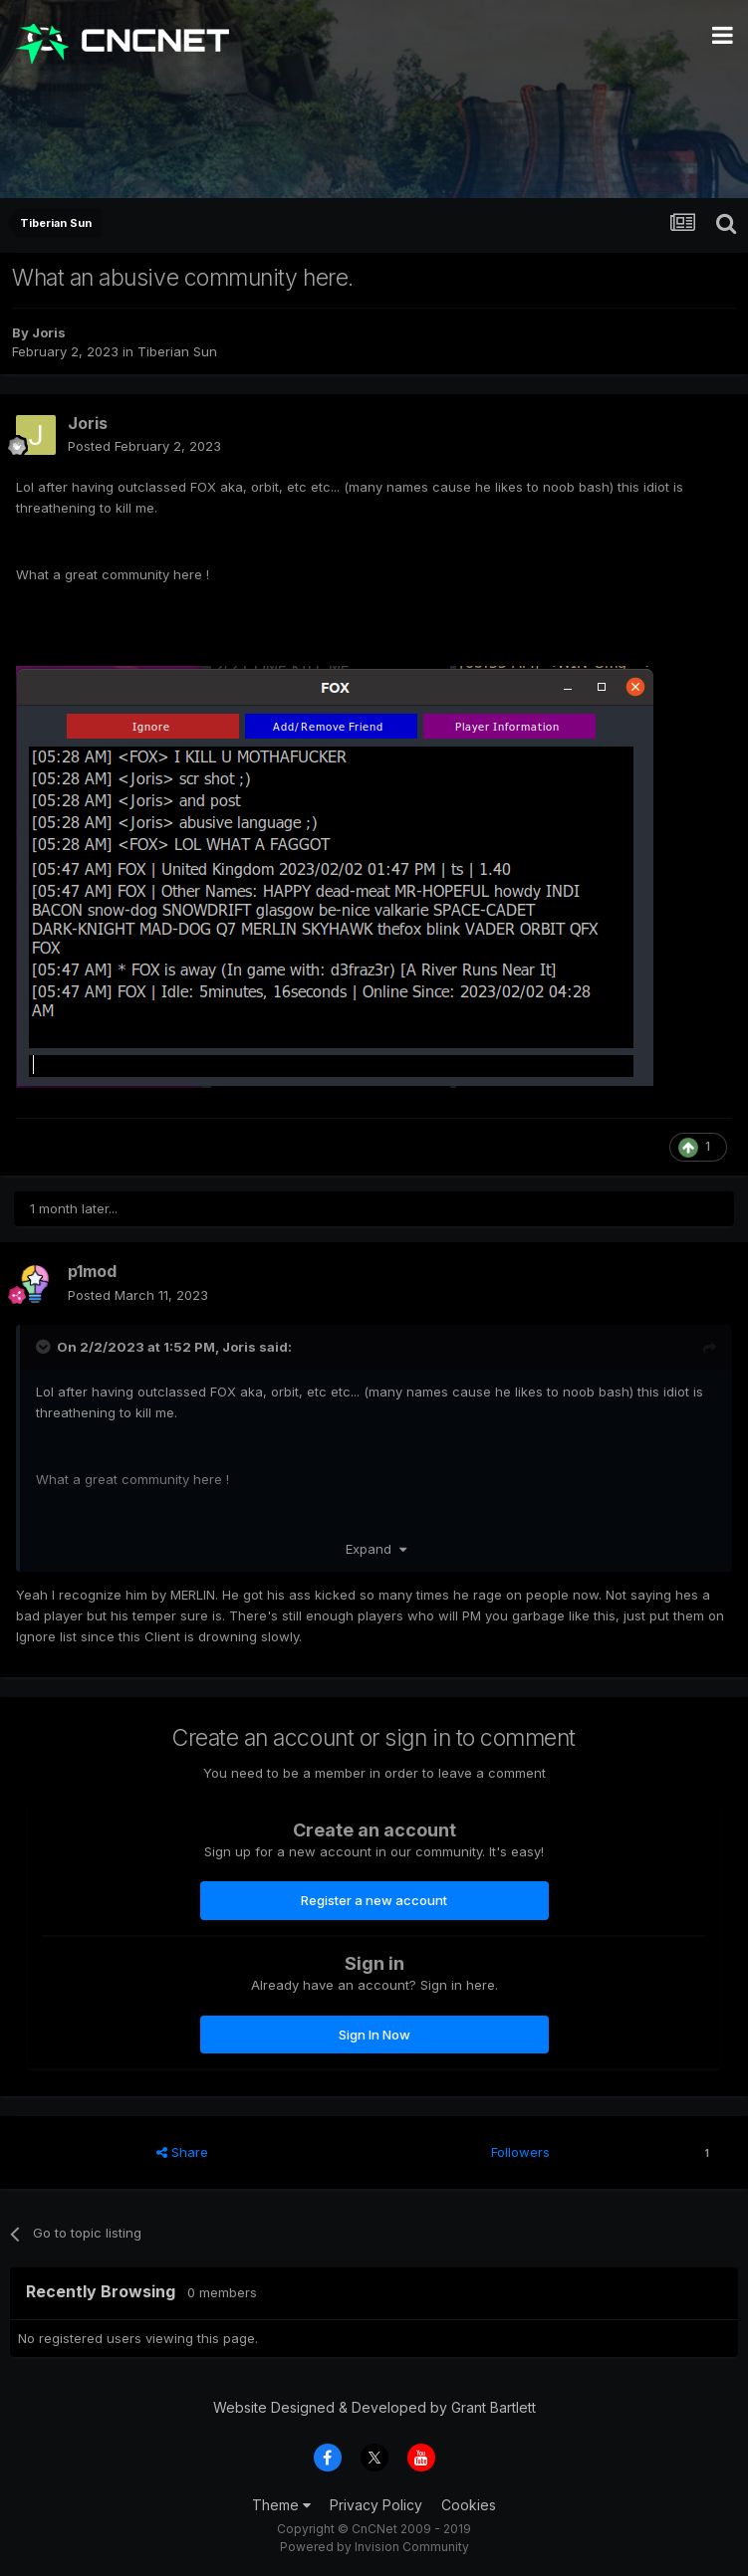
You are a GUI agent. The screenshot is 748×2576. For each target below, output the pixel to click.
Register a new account (374, 1900)
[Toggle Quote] (45, 1347)
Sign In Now (374, 2034)
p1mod (92, 1271)
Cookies (468, 2504)
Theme (281, 2504)
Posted (144, 446)
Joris (49, 332)
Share (182, 2152)
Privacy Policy (376, 2504)
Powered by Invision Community (374, 2546)
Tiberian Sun (177, 351)
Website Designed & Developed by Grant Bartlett (374, 2407)
